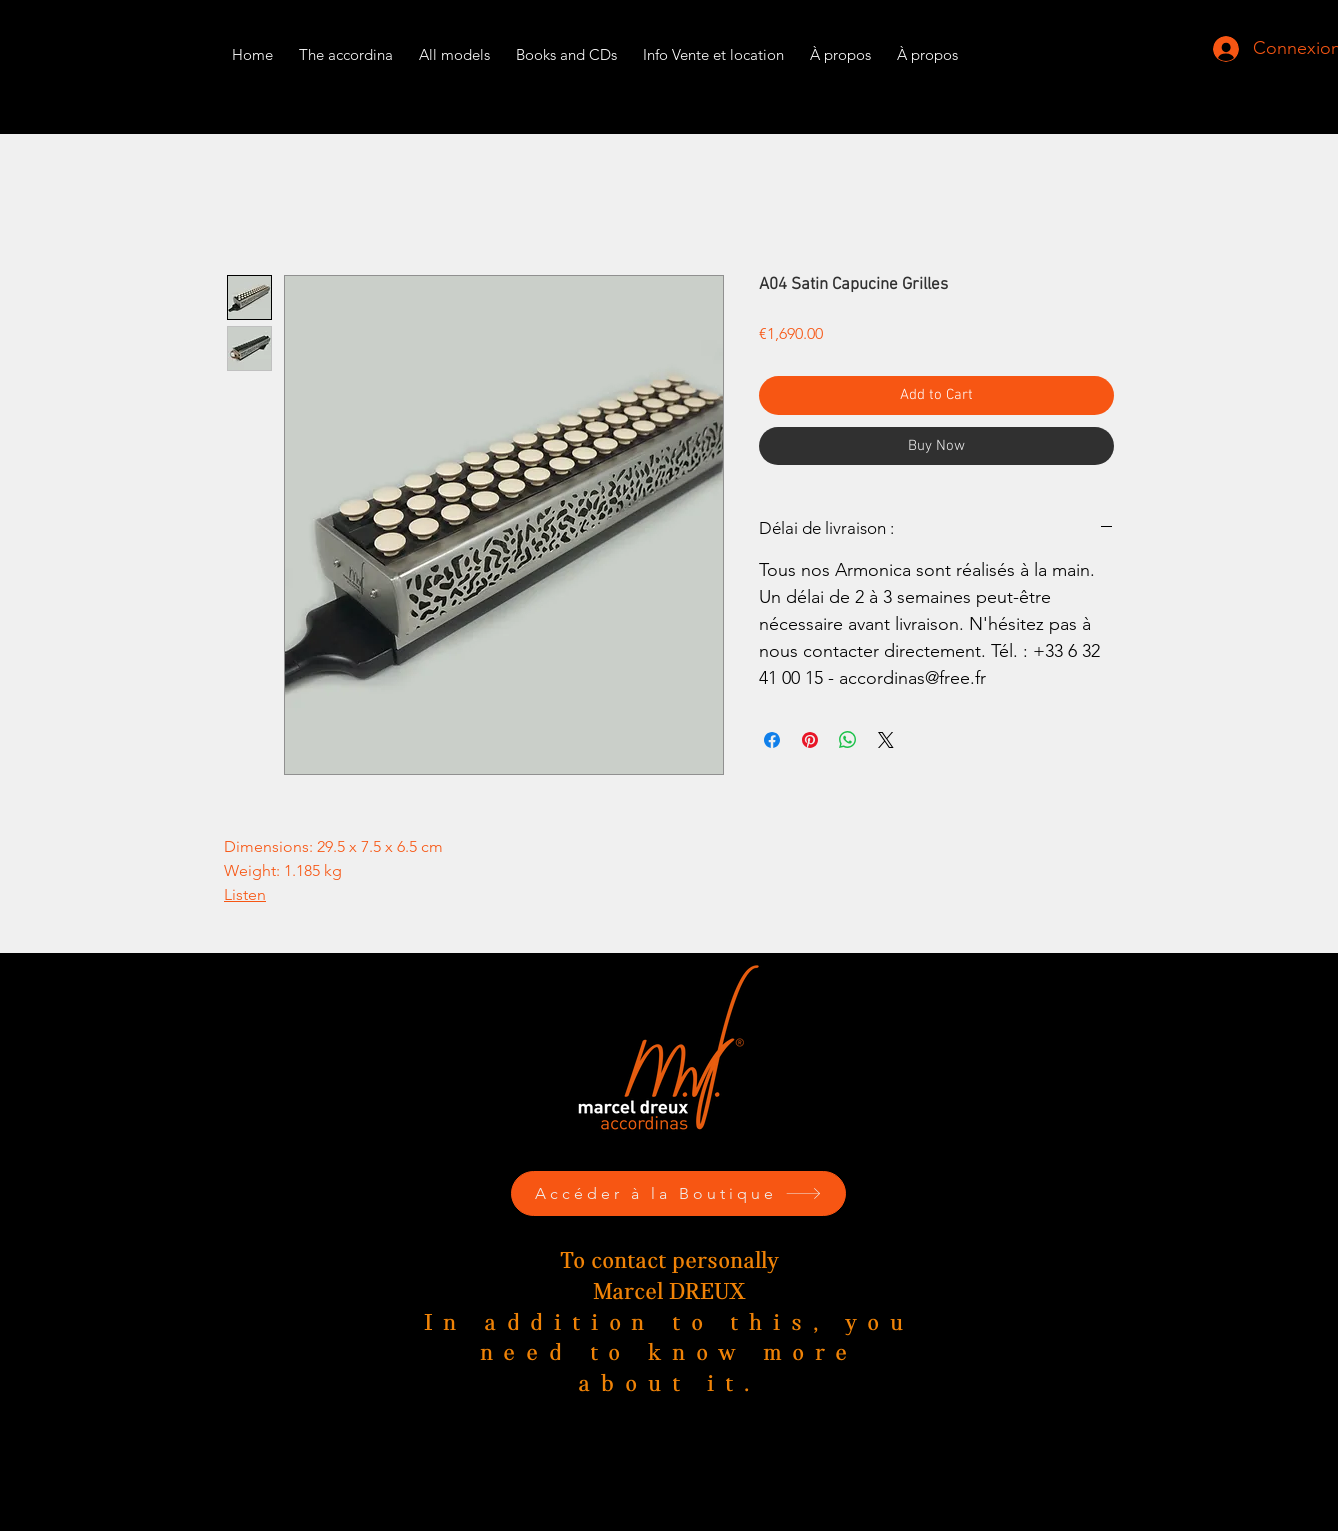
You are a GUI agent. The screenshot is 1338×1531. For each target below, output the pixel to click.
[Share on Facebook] (772, 740)
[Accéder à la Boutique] (678, 1193)
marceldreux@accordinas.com (678, 1494)
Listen (245, 894)
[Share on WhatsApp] (848, 740)
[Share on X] (886, 740)
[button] (713, 45)
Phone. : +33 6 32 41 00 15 (678, 1469)
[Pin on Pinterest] (810, 740)
